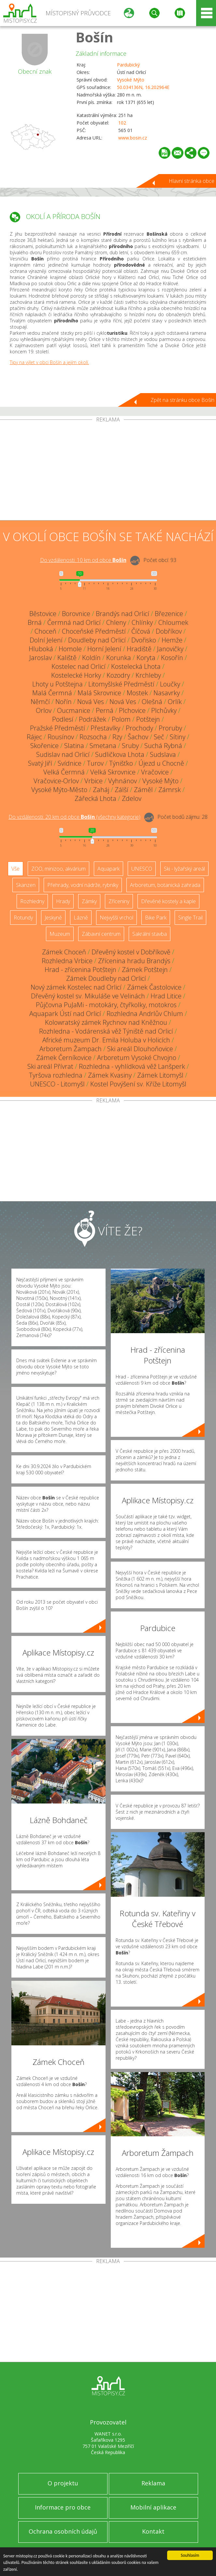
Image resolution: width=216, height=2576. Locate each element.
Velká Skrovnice (113, 772)
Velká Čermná (64, 772)
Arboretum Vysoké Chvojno (136, 1057)
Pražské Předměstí (57, 728)
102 (122, 123)
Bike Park (155, 917)
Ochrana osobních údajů (63, 2531)
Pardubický (128, 65)
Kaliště (67, 657)
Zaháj (101, 789)
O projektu (63, 2483)
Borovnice (76, 613)
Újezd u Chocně (161, 763)
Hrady (63, 901)
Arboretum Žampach (70, 1048)
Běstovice (42, 613)
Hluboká (41, 648)
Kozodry (118, 675)
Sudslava (163, 754)
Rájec (34, 736)
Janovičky (170, 648)
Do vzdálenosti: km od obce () (74, 816)
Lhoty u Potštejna (57, 684)
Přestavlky (105, 728)
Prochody (139, 728)
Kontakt (153, 2531)
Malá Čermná (52, 692)
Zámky (89, 901)
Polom (121, 719)
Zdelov (131, 798)
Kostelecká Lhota (136, 666)
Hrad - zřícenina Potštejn (80, 969)
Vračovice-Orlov (56, 780)
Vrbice (93, 780)
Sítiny (177, 736)
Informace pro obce (63, 2507)
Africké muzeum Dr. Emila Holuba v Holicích (106, 1040)
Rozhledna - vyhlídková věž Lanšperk (132, 1066)
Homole (70, 648)
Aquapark (108, 868)
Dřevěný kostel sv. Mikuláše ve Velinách (88, 996)
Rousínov (61, 736)
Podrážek (92, 719)
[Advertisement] (108, 471)
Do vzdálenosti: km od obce (83, 560)
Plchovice (132, 710)
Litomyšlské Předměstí (121, 684)
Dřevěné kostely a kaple (168, 901)
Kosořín (172, 657)
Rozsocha (93, 736)
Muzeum (60, 933)
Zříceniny (118, 901)
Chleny (116, 622)
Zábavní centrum (101, 933)
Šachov (138, 736)
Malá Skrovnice (99, 692)
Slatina (74, 745)
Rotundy (23, 917)
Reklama (153, 2483)
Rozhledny (32, 901)
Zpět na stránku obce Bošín (182, 400)
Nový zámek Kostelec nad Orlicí (76, 987)
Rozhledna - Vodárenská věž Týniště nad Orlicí (106, 1031)
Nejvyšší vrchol (116, 917)
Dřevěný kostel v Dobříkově (131, 952)
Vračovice (155, 772)
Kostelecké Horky (76, 675)
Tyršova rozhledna (55, 1075)
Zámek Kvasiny (110, 1075)
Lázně (81, 917)
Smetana (103, 745)
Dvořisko (143, 640)
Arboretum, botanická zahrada (165, 885)
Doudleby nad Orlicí (97, 640)
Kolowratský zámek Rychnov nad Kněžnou (106, 1022)
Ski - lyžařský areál (184, 868)
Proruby (170, 728)
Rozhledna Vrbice (67, 960)
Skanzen (26, 885)
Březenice (169, 613)
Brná (35, 622)
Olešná (152, 701)
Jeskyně (53, 917)
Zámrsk (169, 789)
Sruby (130, 745)
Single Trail (190, 917)
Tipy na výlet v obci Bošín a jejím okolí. (49, 362)
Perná (104, 710)
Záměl (143, 789)
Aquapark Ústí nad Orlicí (65, 1013)
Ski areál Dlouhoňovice (140, 1048)
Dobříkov (169, 631)
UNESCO (141, 868)
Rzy (117, 736)
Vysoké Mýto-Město (59, 789)
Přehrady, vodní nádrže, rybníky (82, 885)
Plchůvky (164, 710)
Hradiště (139, 648)
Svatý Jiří (40, 763)
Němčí (40, 701)
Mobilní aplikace (153, 2507)
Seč (159, 736)
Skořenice (44, 745)
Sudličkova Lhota (119, 754)
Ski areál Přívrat (50, 1066)
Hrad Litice (166, 996)
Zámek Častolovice (154, 987)
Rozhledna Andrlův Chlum (145, 1013)
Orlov (43, 710)
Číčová (140, 631)
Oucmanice (73, 710)
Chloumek (173, 622)
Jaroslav (40, 657)
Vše (15, 868)
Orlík (175, 701)
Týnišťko (121, 763)
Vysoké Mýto (130, 80)
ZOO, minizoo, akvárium (58, 868)
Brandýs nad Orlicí (122, 613)
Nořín (63, 701)
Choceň (45, 631)
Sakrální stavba (149, 933)
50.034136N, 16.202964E (143, 87)
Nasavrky (166, 692)
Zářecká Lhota (95, 798)
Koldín (91, 657)
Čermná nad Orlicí (74, 622)
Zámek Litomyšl (160, 1075)
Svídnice (69, 763)
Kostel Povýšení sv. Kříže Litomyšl (138, 1084)
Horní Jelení (104, 648)
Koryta (146, 657)
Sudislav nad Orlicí (63, 754)
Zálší (121, 789)
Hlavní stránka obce (191, 180)
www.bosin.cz (132, 138)
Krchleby (148, 675)
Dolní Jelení (46, 640)
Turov (95, 763)
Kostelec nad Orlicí (78, 666)
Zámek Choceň (64, 952)
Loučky (170, 684)
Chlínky (142, 622)
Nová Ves (90, 701)
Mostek (137, 692)
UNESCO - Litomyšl (57, 1084)
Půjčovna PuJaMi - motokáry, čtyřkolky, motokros (106, 1004)
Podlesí (62, 719)
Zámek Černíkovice (64, 1057)
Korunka (118, 657)
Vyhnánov (122, 780)
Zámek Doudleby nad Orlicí (106, 978)
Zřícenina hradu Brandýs (134, 960)
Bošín (94, 37)
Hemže (172, 640)
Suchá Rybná (163, 745)
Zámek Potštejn (145, 969)
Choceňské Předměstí (94, 631)
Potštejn (148, 719)
